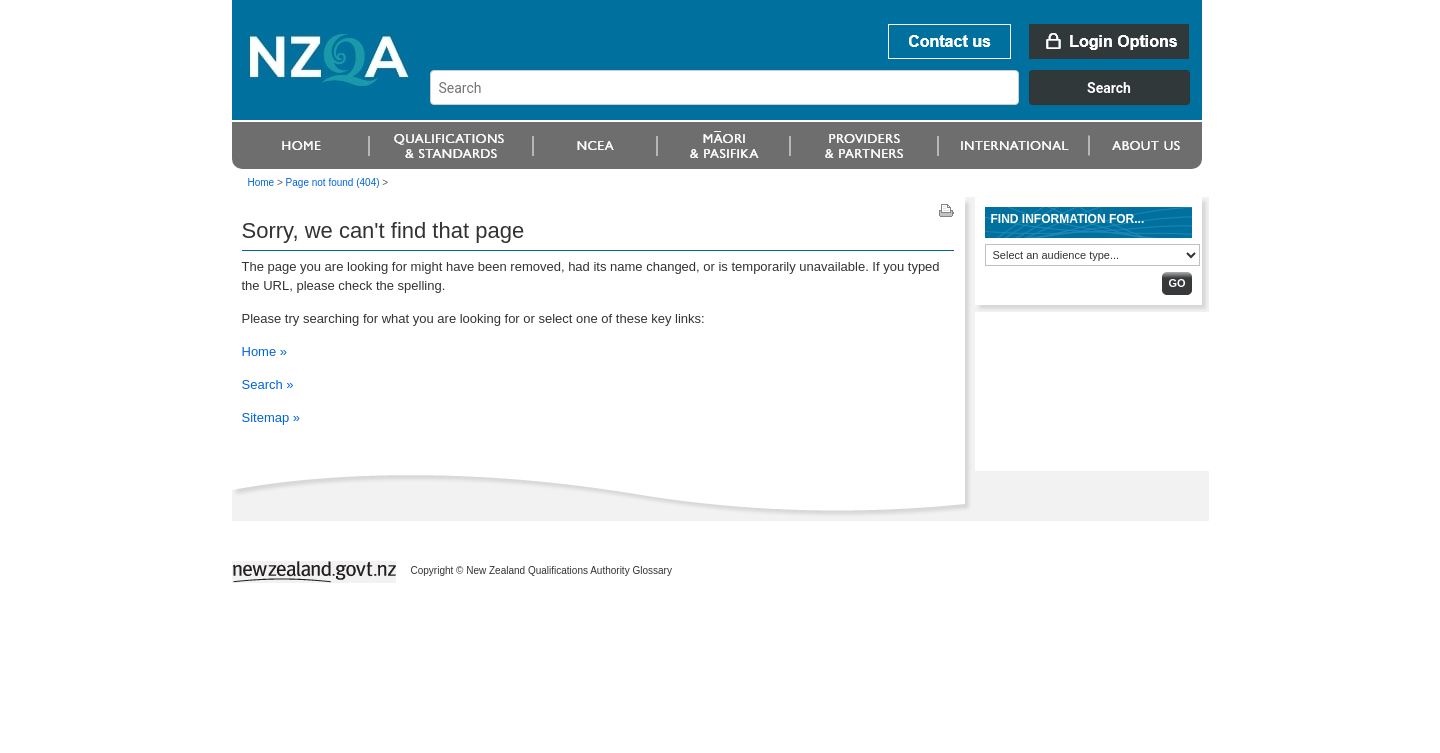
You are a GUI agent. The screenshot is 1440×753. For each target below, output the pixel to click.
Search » (268, 384)
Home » (265, 351)
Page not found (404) (333, 182)
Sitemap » (271, 417)
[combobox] (819, 100)
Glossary (651, 570)
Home (261, 182)
